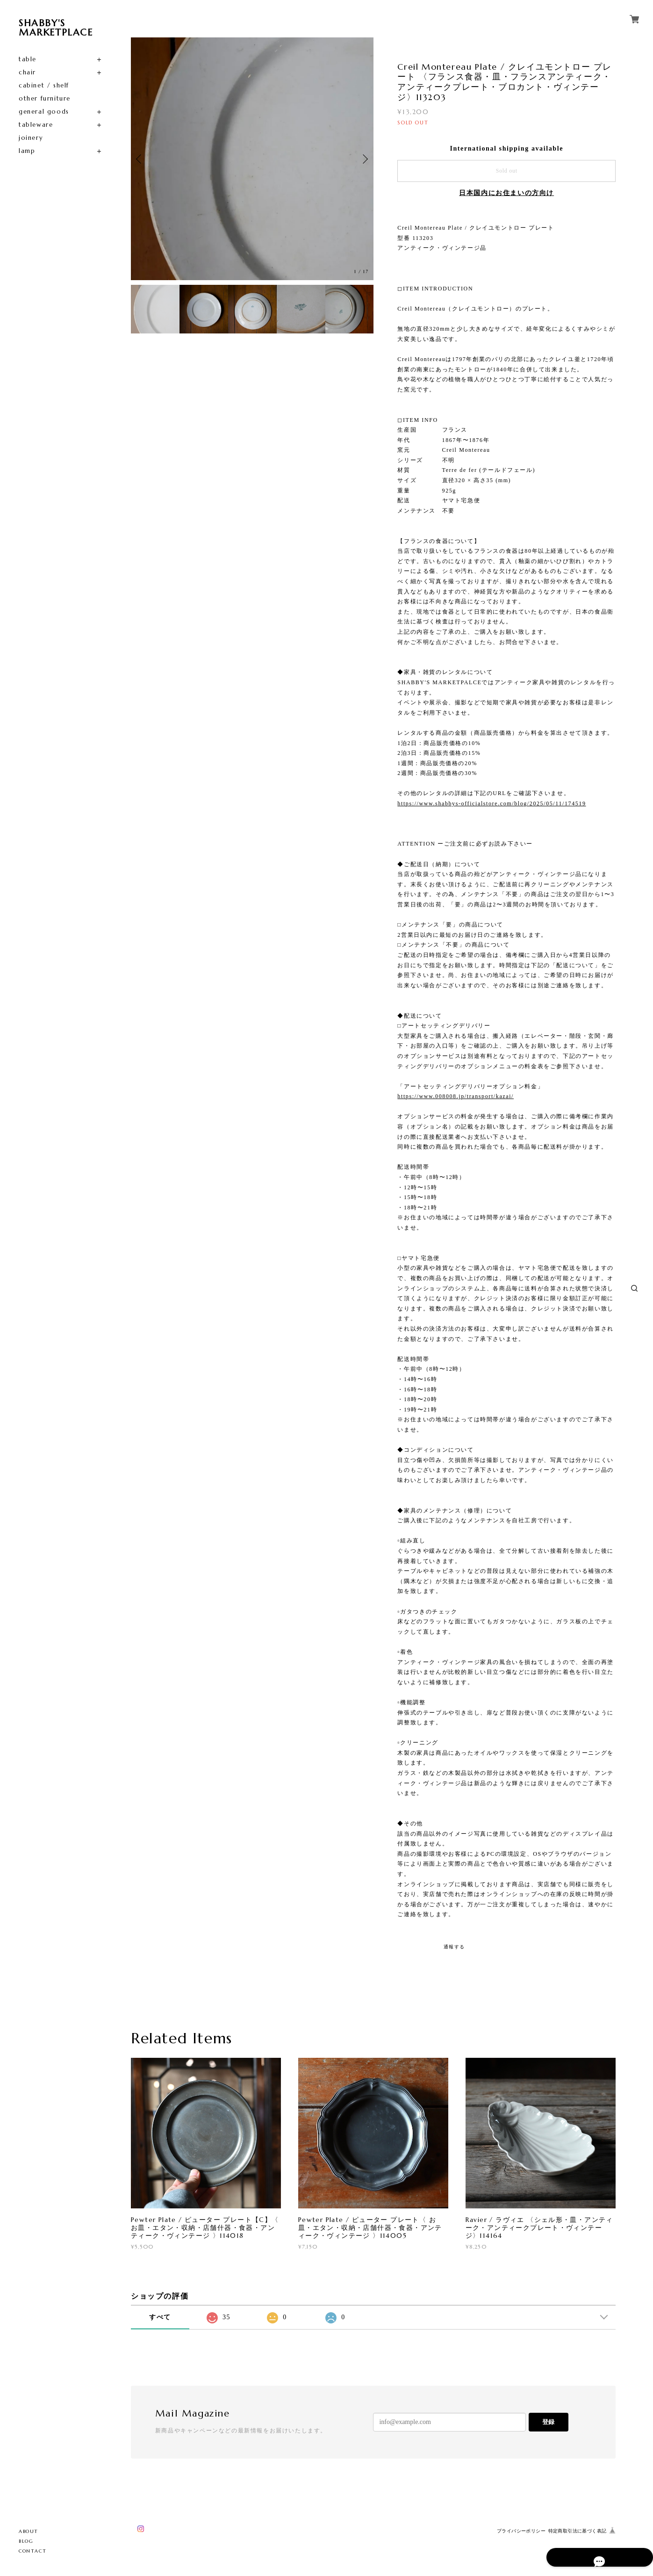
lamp (27, 151)
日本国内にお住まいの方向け (506, 192)
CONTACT (32, 2551)
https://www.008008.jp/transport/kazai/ (455, 1096)
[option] (252, 158)
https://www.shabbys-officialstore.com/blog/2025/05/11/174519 (491, 803)
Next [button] (364, 159)
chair (27, 72)
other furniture (45, 98)
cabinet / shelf (44, 85)
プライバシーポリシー (521, 2530)
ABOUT (28, 2531)
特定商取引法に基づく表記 (577, 2530)
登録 (548, 2421)
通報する (454, 1946)
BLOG (26, 2541)
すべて (160, 2317)
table (27, 59)
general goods (44, 112)
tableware (36, 125)
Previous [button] (140, 159)
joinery (31, 138)
